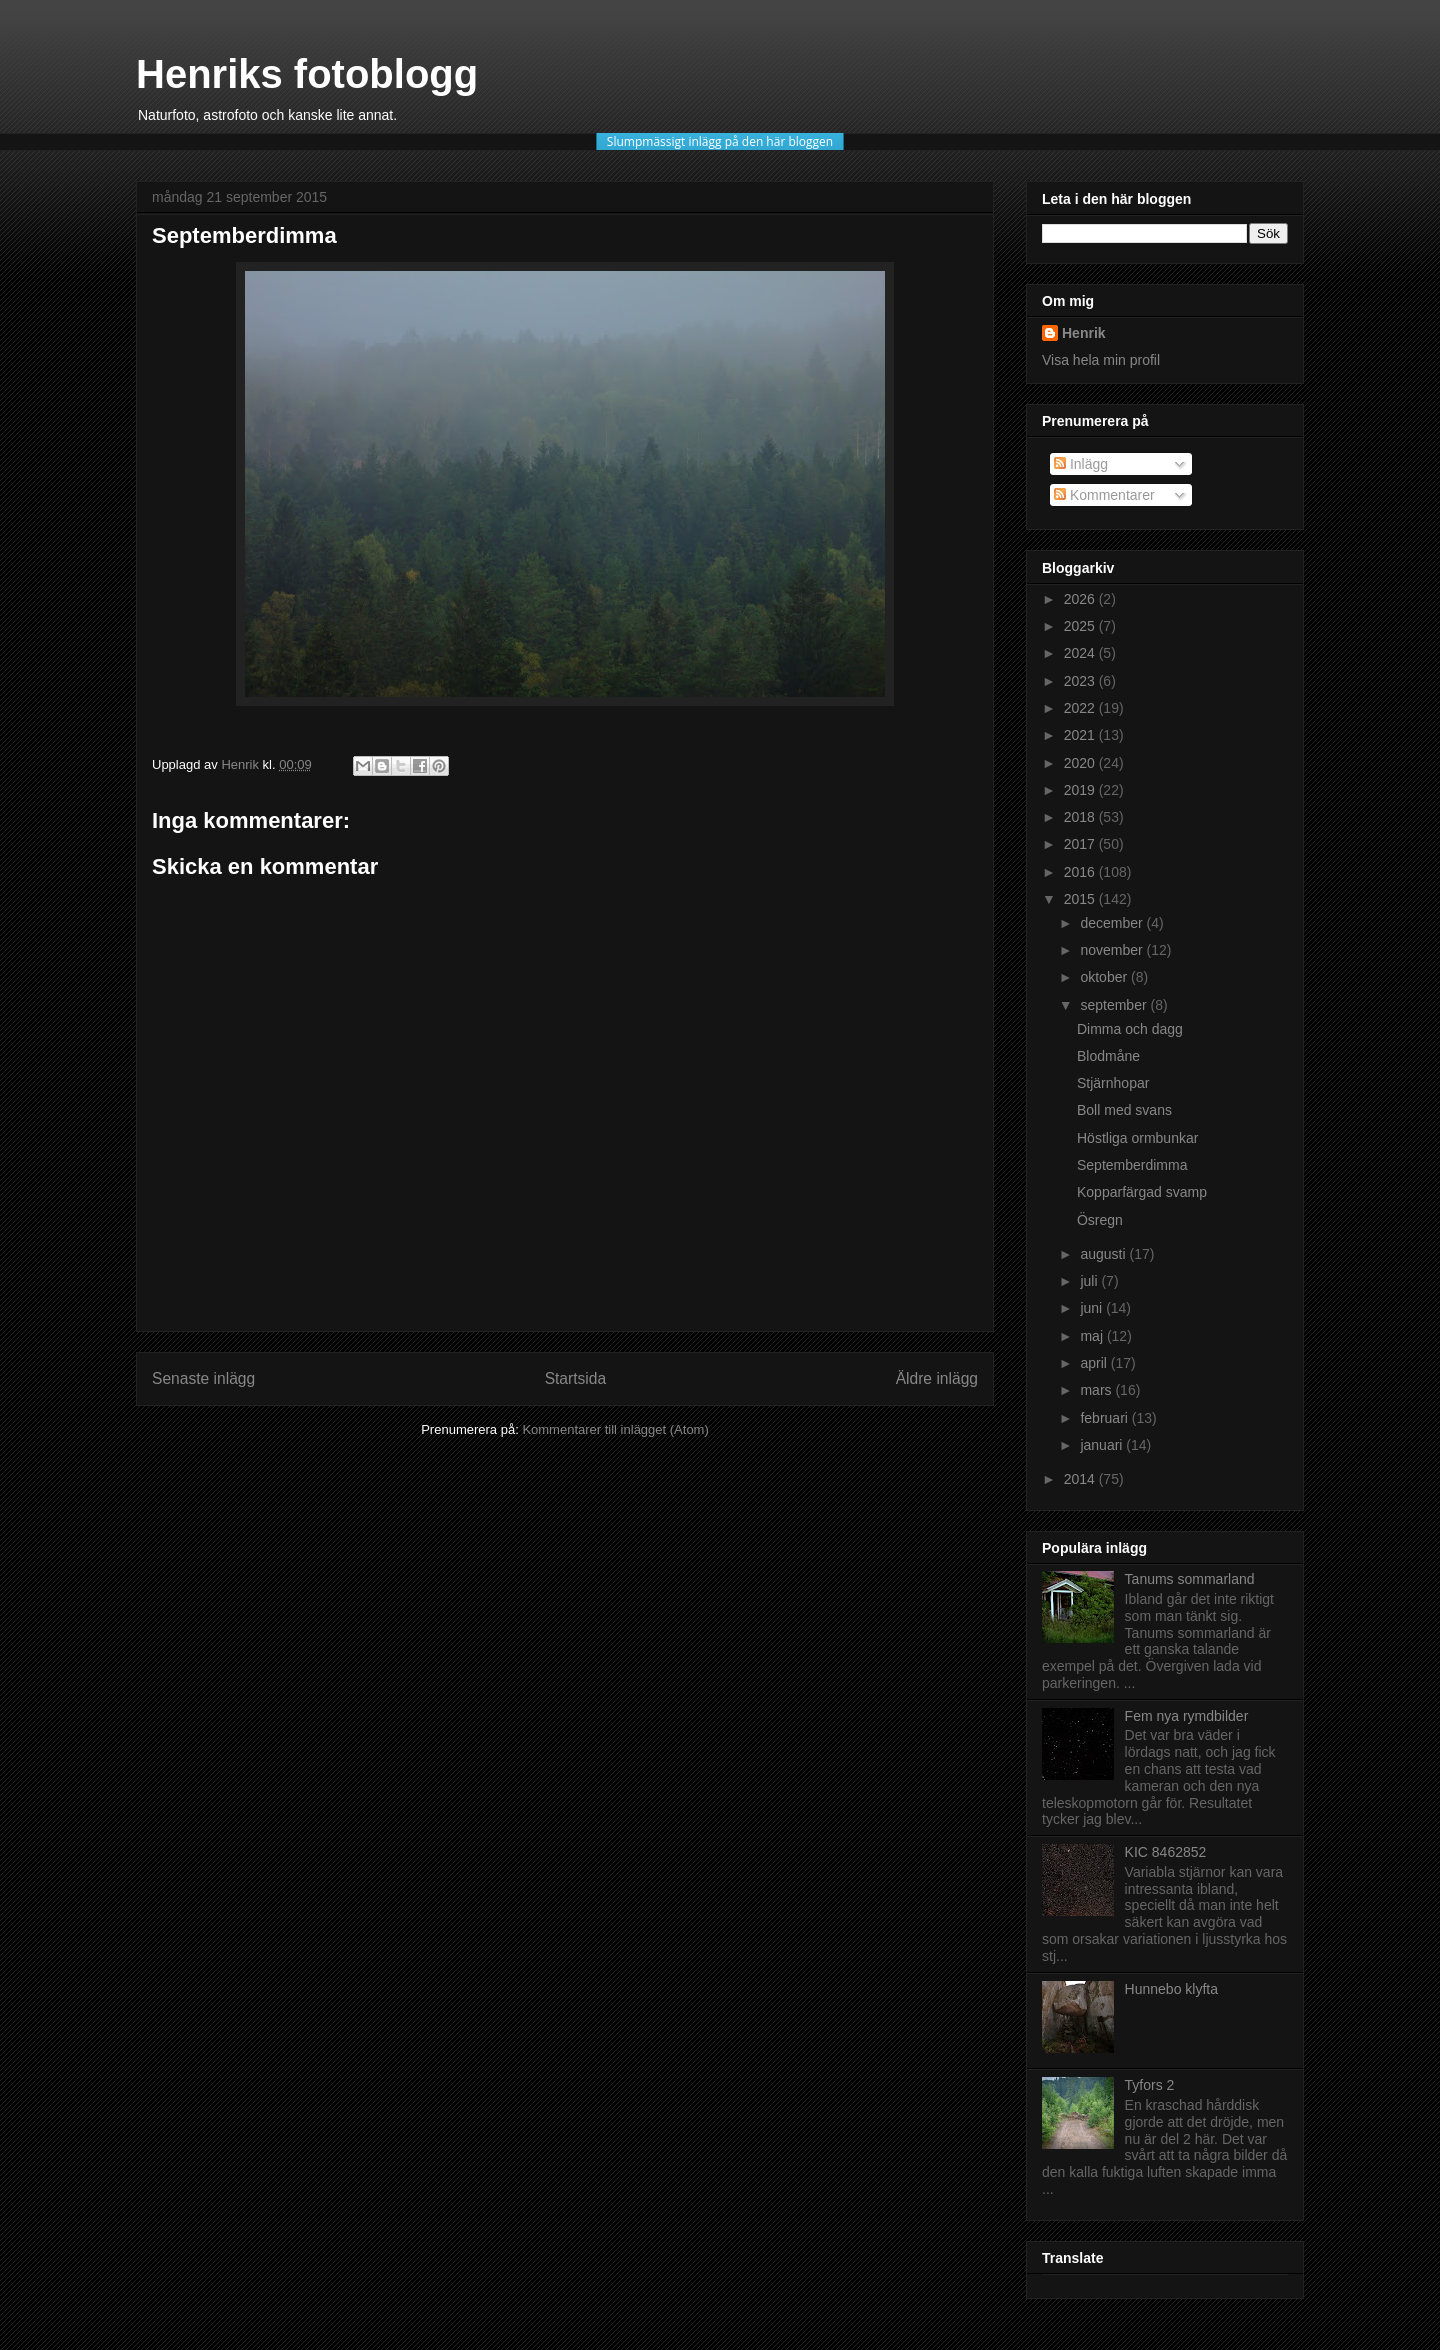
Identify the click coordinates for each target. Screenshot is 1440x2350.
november (1113, 950)
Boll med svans (1124, 1110)
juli (1090, 1281)
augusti (1104, 1254)
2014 (1081, 1479)
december (1113, 923)
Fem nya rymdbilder (1187, 1716)
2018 (1081, 817)
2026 (1081, 599)
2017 (1081, 844)
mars (1097, 1390)
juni (1093, 1308)
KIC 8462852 (1166, 1852)
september (1115, 1005)
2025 (1081, 626)
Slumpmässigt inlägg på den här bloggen (720, 141)
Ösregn (1100, 1220)
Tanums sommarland (1190, 1579)
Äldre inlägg (937, 1378)
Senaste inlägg (203, 1378)
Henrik (1084, 333)
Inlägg (1081, 464)
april (1095, 1363)
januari (1103, 1445)
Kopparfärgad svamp (1142, 1192)
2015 (1081, 899)
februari (1105, 1418)
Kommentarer (1104, 495)
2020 (1081, 763)
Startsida (576, 1378)
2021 (1081, 735)
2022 (1081, 708)
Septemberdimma (1132, 1165)
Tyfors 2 (1150, 2085)
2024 (1081, 653)
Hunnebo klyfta (1171, 1989)
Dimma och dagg (1130, 1029)
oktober (1105, 977)
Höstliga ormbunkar (1137, 1138)
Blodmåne (1108, 1056)
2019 (1081, 790)
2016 (1081, 872)
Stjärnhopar (1113, 1083)
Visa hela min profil (1101, 360)
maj (1093, 1336)
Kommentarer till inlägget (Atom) (615, 1429)
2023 (1081, 681)
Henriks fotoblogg (307, 74)
